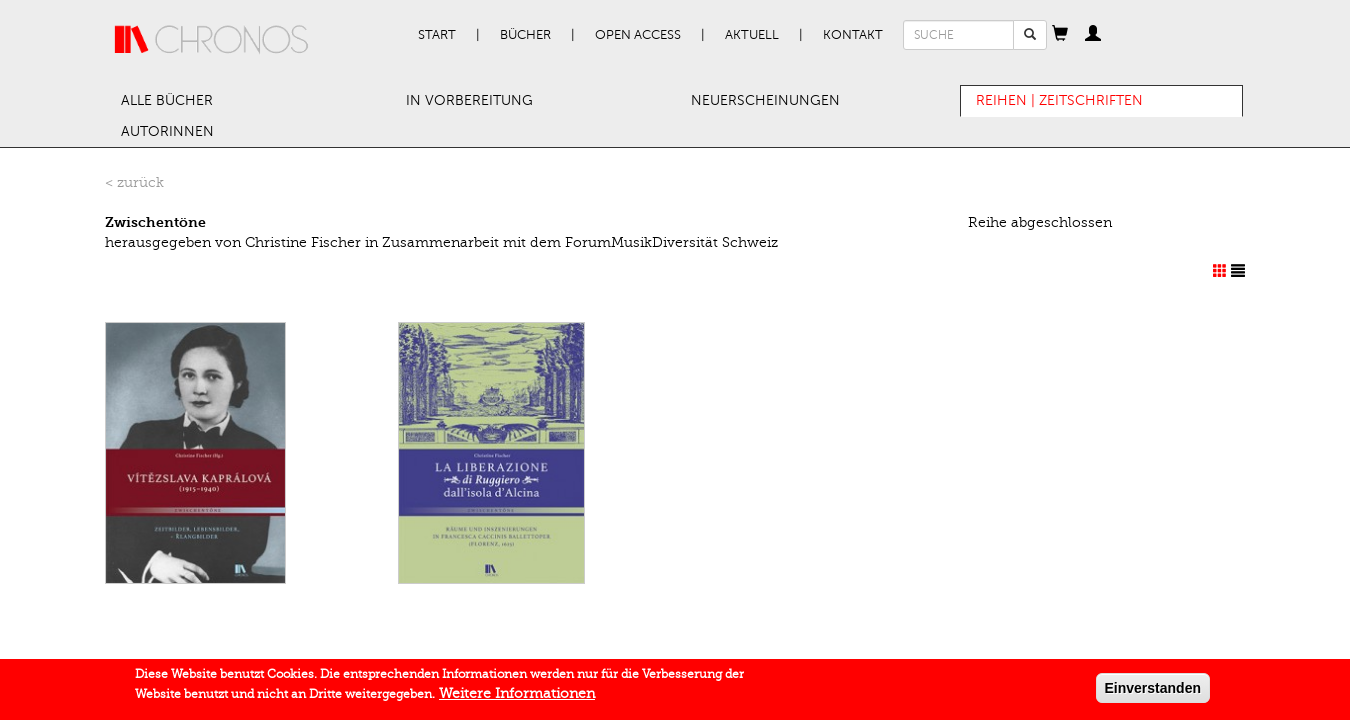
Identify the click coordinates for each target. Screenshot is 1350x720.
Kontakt (853, 35)
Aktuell (752, 35)
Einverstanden (1153, 691)
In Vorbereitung (469, 100)
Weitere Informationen (517, 696)
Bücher (525, 35)
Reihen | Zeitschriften (1059, 100)
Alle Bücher (167, 100)
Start (437, 35)
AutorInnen (167, 131)
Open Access (638, 35)
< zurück (134, 182)
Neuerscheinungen (765, 100)
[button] (1060, 35)
